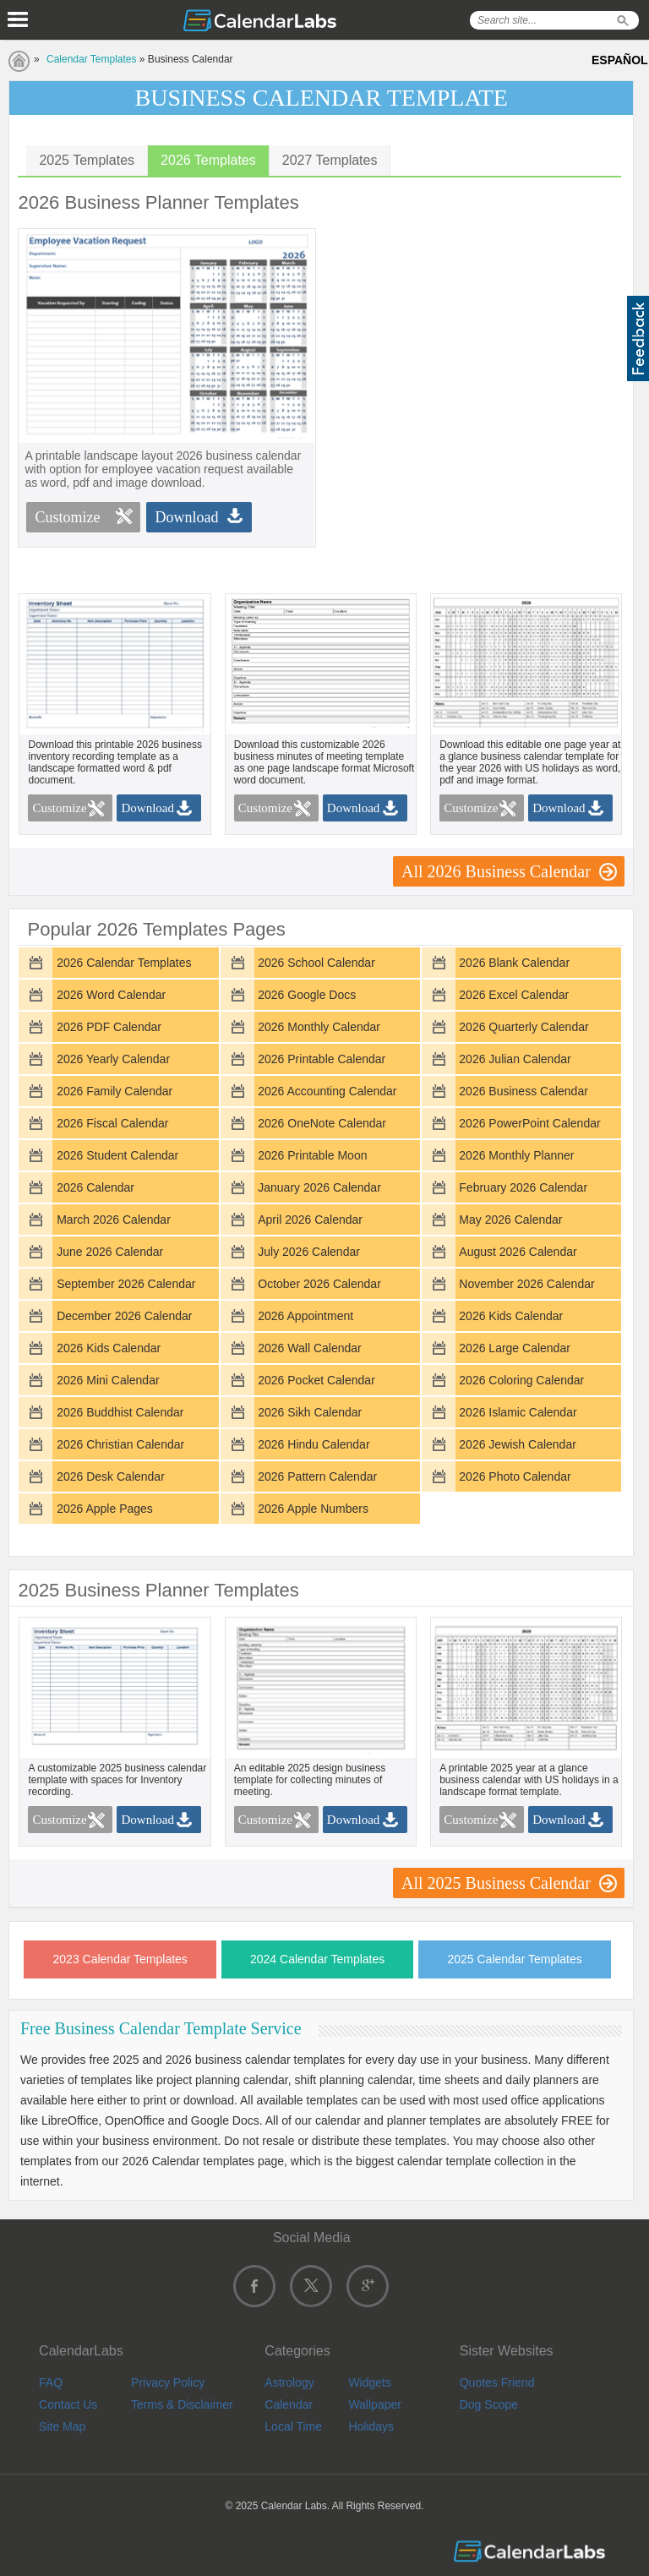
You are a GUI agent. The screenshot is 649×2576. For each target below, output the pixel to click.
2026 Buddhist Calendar (120, 1412)
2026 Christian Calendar (120, 1444)
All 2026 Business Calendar (496, 871)
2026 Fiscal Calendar (112, 1123)
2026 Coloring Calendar (521, 1380)
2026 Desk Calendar (111, 1476)
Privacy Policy (168, 2382)
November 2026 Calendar (526, 1284)
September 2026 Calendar (126, 1284)
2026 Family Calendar (114, 1091)
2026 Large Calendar (514, 1348)
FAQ (51, 2382)
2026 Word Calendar (111, 994)
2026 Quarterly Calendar (523, 1027)
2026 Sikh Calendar (310, 1412)
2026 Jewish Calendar (517, 1444)
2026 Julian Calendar (514, 1059)
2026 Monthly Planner (516, 1155)
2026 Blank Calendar (514, 962)
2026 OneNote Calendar (322, 1123)
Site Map (62, 2426)
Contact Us (68, 2404)
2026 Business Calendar (523, 1091)
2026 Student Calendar (117, 1155)
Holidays (371, 2426)
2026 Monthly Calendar (319, 1027)
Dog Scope (489, 2404)
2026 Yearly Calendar (113, 1059)
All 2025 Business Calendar (496, 1883)
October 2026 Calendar (319, 1284)
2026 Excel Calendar (514, 994)
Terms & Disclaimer (182, 2404)
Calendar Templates (91, 59)
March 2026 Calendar (114, 1219)
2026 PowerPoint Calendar (529, 1123)
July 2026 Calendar (309, 1251)
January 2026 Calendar (319, 1187)
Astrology (289, 2382)
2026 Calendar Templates (124, 962)
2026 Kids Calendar (511, 1316)
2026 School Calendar (316, 962)
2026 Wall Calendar (309, 1348)
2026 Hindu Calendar (313, 1444)
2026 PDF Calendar (109, 1027)
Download (186, 517)
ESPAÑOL (620, 60)
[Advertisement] (476, 346)
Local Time (293, 2426)
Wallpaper (374, 2404)
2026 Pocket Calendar (316, 1380)
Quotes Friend (497, 2382)
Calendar (289, 2404)
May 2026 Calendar (510, 1219)
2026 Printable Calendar (321, 1059)
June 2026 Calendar (110, 1251)
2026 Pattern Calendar (317, 1476)
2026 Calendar (95, 1187)
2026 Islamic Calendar (517, 1412)
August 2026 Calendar (517, 1251)
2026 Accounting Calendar (327, 1091)
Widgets (369, 2382)
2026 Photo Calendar (514, 1476)
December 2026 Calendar (124, 1316)
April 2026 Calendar (310, 1219)
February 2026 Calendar (523, 1187)
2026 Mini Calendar (108, 1380)
